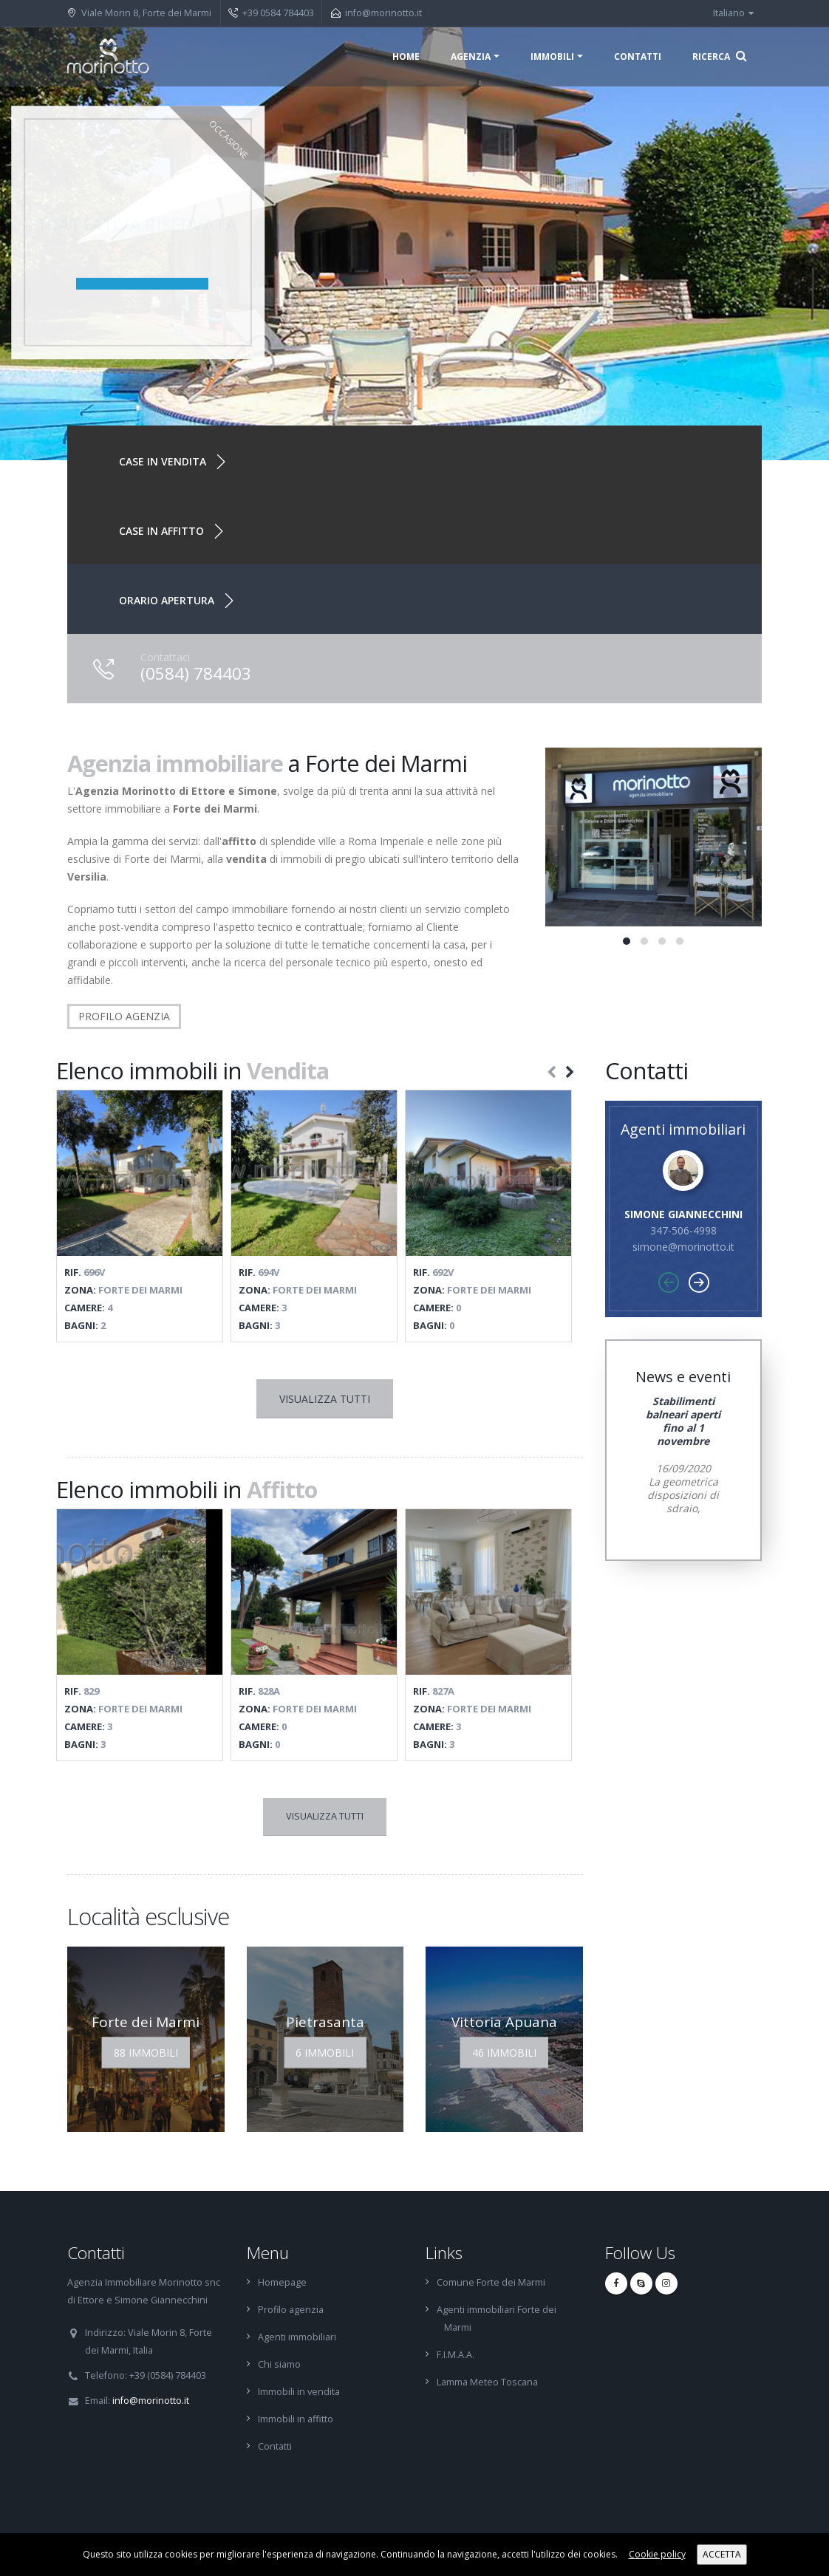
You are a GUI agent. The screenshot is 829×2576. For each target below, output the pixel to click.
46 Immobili (504, 2053)
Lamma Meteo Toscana (487, 2382)
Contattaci (165, 657)
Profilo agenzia (291, 2309)
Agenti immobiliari (297, 2337)
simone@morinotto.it (683, 1247)
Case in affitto (161, 531)
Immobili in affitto (295, 2419)
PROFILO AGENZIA (124, 1016)
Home (406, 56)
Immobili (552, 56)
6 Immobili (325, 2053)
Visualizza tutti (324, 1399)
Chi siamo (279, 2364)
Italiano (733, 13)
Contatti (637, 56)
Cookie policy (657, 2554)
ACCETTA (722, 2554)
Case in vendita (162, 461)
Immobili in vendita (299, 2391)
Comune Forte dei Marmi (491, 2282)
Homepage (282, 2282)
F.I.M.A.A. (455, 2354)
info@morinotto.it (383, 13)
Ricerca (719, 56)
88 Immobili (146, 2053)
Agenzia (471, 56)
